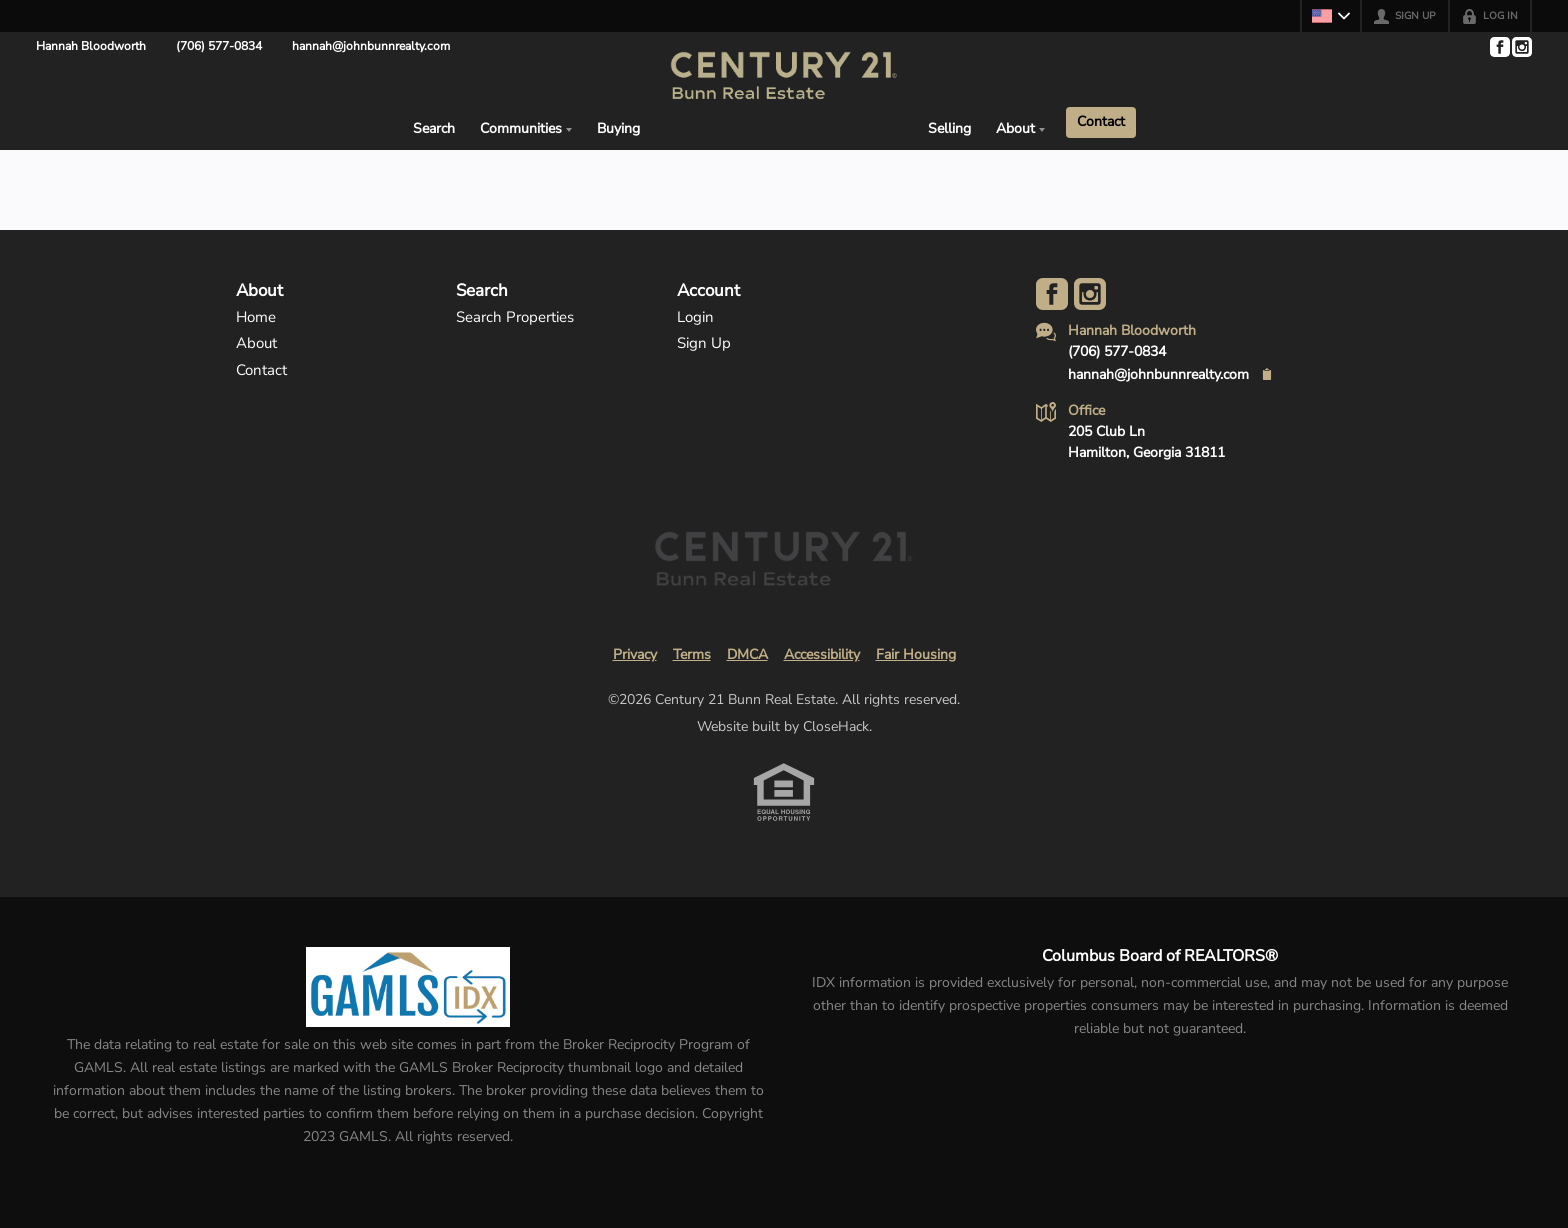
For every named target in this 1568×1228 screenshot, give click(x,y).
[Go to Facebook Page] (1499, 47)
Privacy (635, 654)
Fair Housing (916, 654)
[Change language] (1331, 16)
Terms (692, 654)
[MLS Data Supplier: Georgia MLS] (407, 987)
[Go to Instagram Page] (1521, 47)
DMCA (747, 654)
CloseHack (836, 726)
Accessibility (822, 654)
